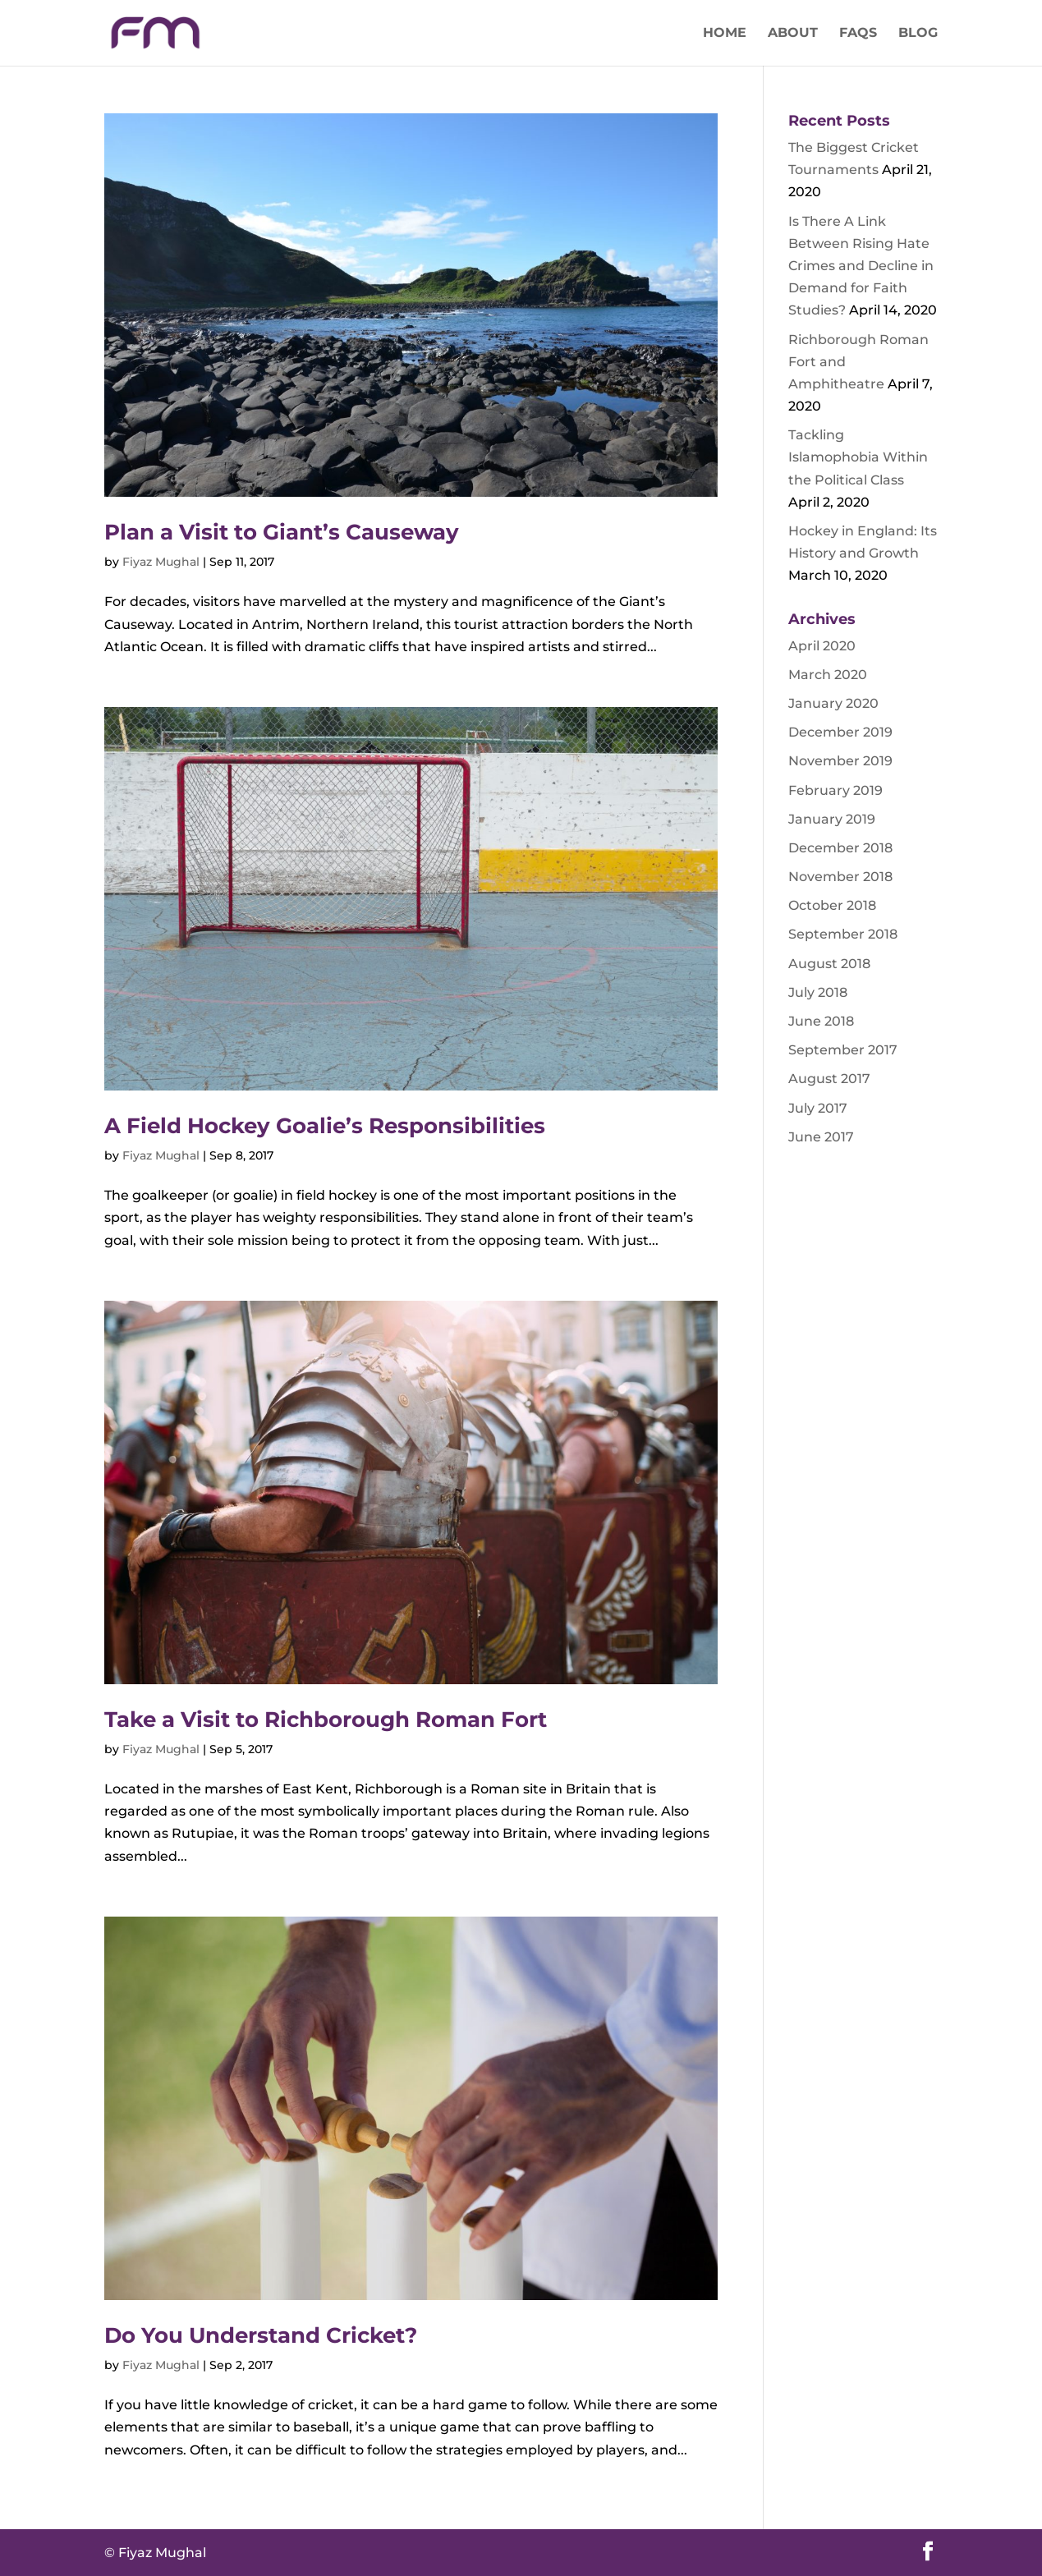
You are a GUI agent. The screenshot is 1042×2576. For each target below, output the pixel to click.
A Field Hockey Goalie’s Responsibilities (324, 1126)
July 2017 (817, 1108)
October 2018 (832, 905)
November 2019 (840, 761)
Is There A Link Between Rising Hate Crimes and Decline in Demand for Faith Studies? (861, 266)
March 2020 (827, 674)
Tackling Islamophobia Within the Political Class (858, 457)
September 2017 (842, 1050)
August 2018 (829, 963)
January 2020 (833, 703)
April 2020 (822, 646)
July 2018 (817, 992)
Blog (918, 33)
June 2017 (821, 1137)
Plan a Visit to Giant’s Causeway (281, 532)
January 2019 (831, 819)
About (793, 33)
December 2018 (840, 848)
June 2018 (821, 1021)
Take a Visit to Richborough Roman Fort (325, 1719)
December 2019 (840, 732)
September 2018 (842, 934)
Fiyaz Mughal (161, 561)
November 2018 (840, 876)
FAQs (858, 33)
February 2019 (835, 790)
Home (724, 33)
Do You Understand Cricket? (260, 2335)
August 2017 (829, 1078)
